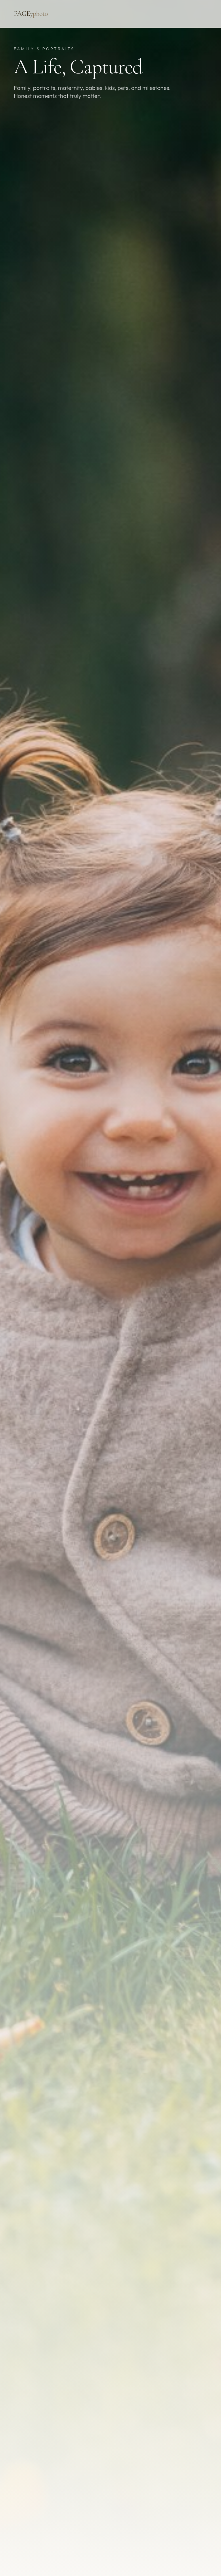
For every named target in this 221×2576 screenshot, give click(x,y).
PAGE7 (31, 13)
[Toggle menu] (201, 13)
